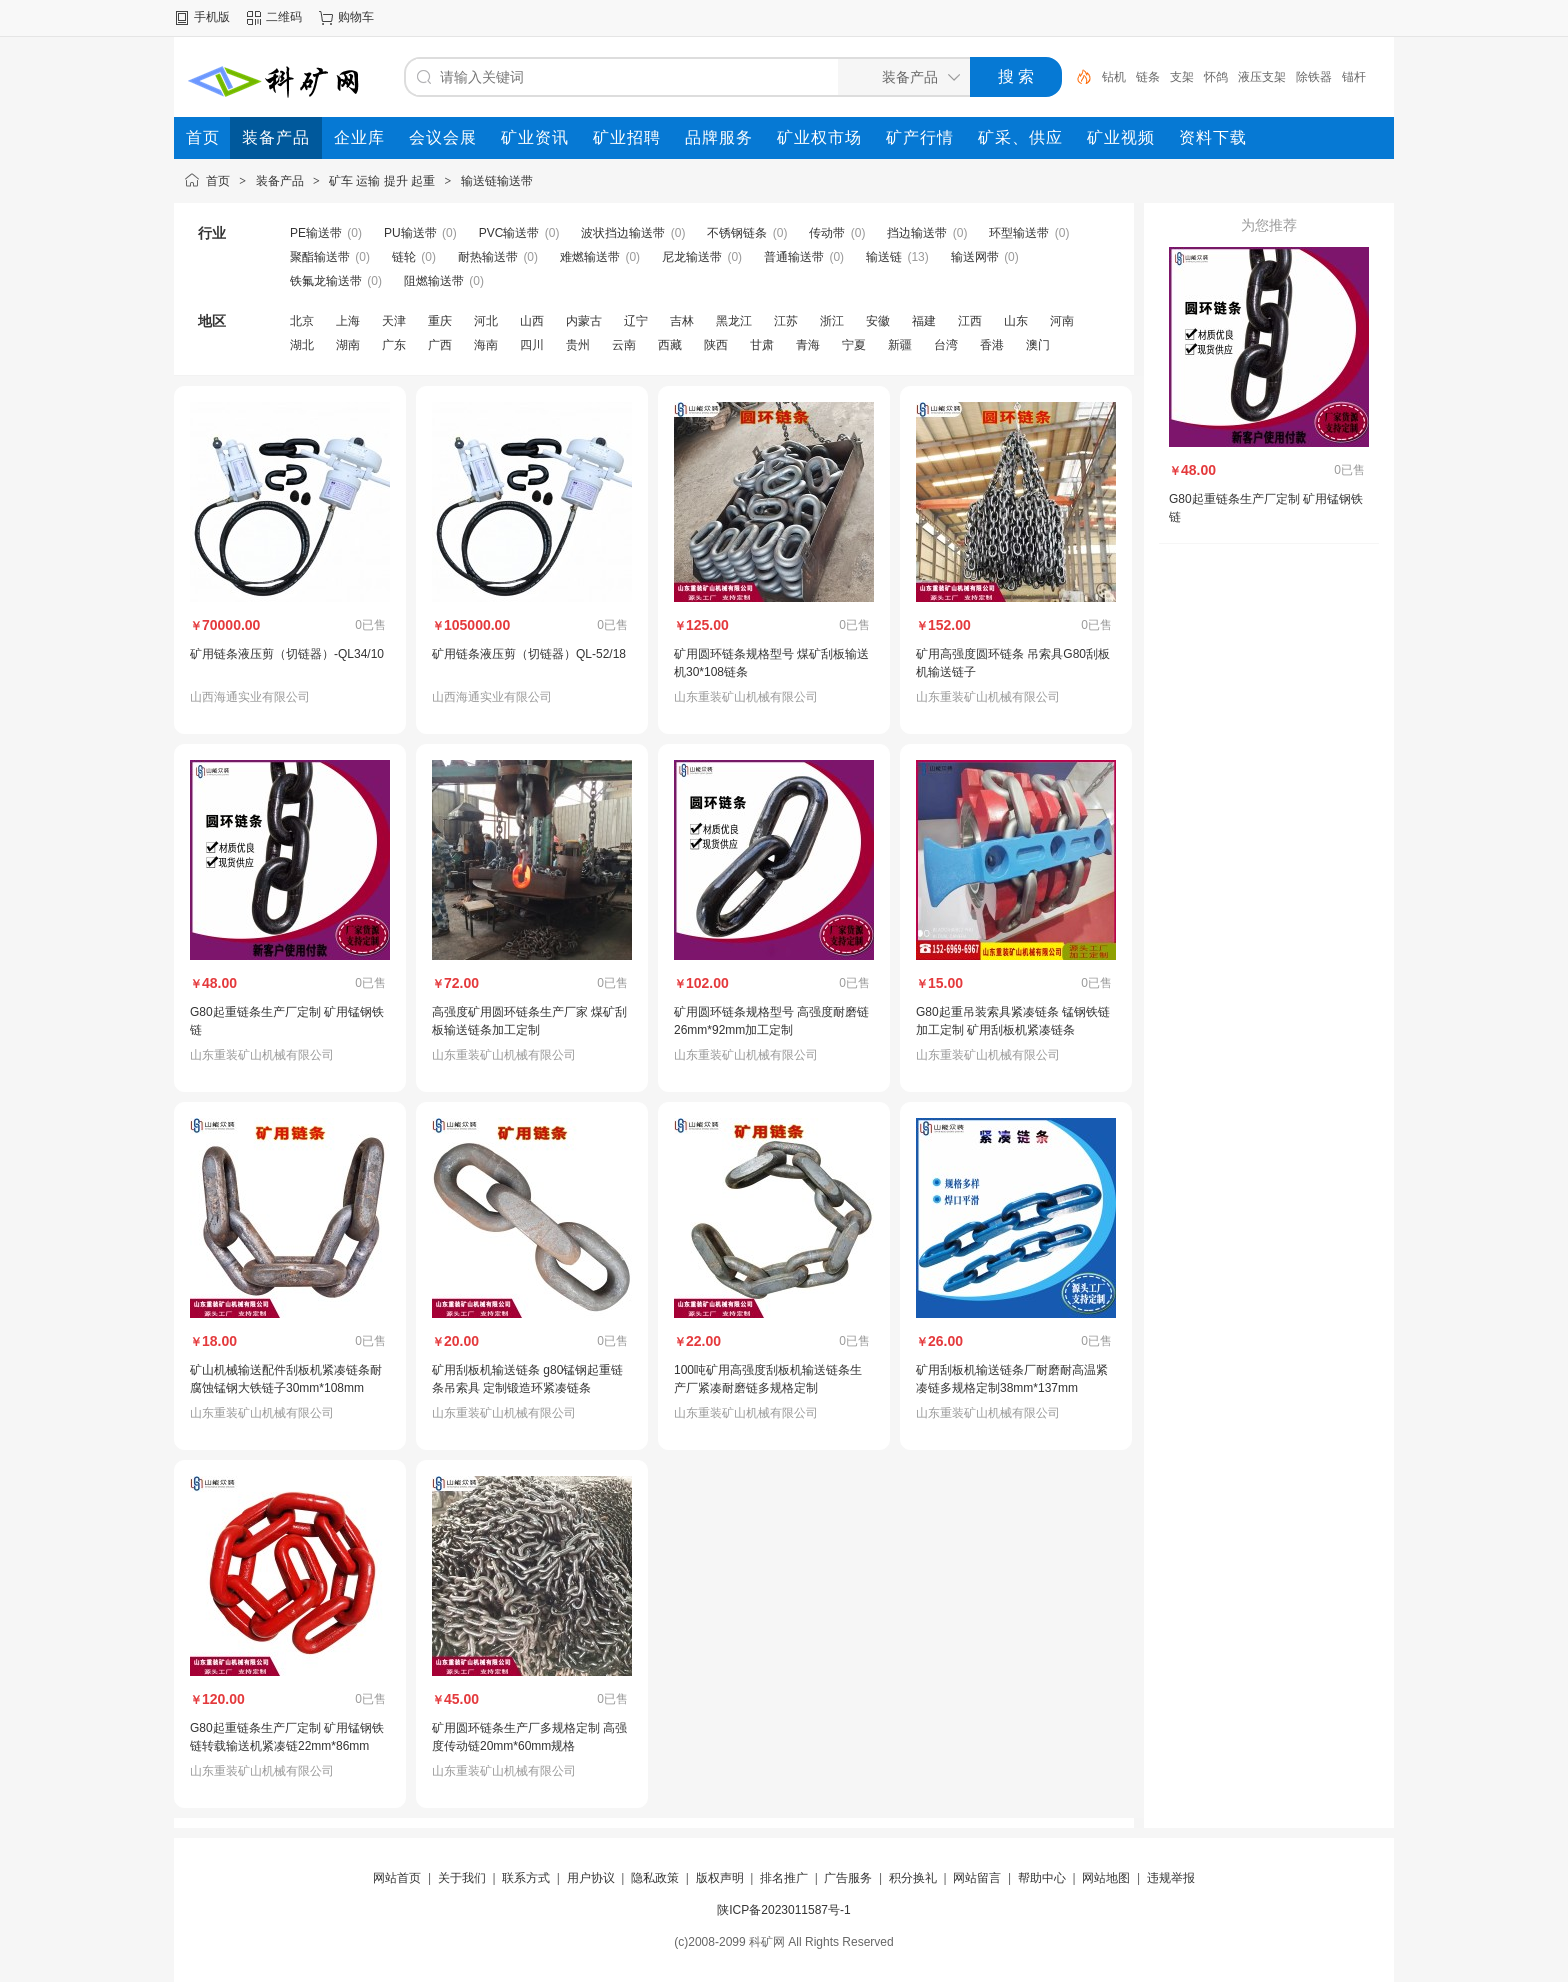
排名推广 (784, 1878)
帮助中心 (1042, 1878)
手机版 (212, 17)
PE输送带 (316, 233)
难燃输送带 (590, 257)
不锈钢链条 (737, 233)
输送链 (884, 257)
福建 (924, 321)
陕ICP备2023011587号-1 (783, 1910)
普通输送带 (794, 257)
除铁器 (1314, 77)
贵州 (578, 345)
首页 (218, 181)
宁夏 (854, 345)
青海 (808, 345)
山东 (1016, 321)
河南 (1062, 321)
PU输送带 (410, 233)
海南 (486, 345)
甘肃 (762, 345)
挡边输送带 (917, 233)
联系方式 (526, 1878)
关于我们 (462, 1878)
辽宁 (636, 321)
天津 (394, 321)
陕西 (716, 345)
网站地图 (1106, 1878)
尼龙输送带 (692, 257)
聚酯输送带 (320, 257)
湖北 (302, 345)
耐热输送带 (488, 257)
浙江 (832, 321)
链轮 (404, 257)
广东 (394, 345)
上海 (348, 321)
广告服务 (848, 1878)
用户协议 (591, 1878)
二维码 (284, 17)
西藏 (670, 345)
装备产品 (280, 181)
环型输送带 (1019, 233)
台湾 (946, 345)
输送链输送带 (497, 181)
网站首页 (397, 1878)
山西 (532, 321)
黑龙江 (734, 321)
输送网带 (975, 257)
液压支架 (1262, 77)
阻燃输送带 (434, 281)
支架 (1182, 77)
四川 (532, 345)
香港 (992, 345)
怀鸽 (1216, 77)
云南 (624, 345)
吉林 (682, 321)
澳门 (1038, 345)
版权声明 (720, 1878)
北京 (302, 321)
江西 (970, 321)
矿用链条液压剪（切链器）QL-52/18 (529, 654)
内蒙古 (584, 321)
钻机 (1114, 77)
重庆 (440, 321)
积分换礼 (913, 1878)
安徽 (878, 321)
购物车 (356, 17)
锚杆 (1354, 77)
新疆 (900, 345)
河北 (486, 321)
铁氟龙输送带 (326, 281)
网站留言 (977, 1878)
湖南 (348, 345)
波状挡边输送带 (623, 233)
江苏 (786, 321)
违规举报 (1171, 1878)
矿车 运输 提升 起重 (382, 181)
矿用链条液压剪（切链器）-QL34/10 (287, 654)
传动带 (827, 233)
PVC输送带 (509, 233)
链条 (1148, 77)
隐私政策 (655, 1878)
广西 (440, 345)
